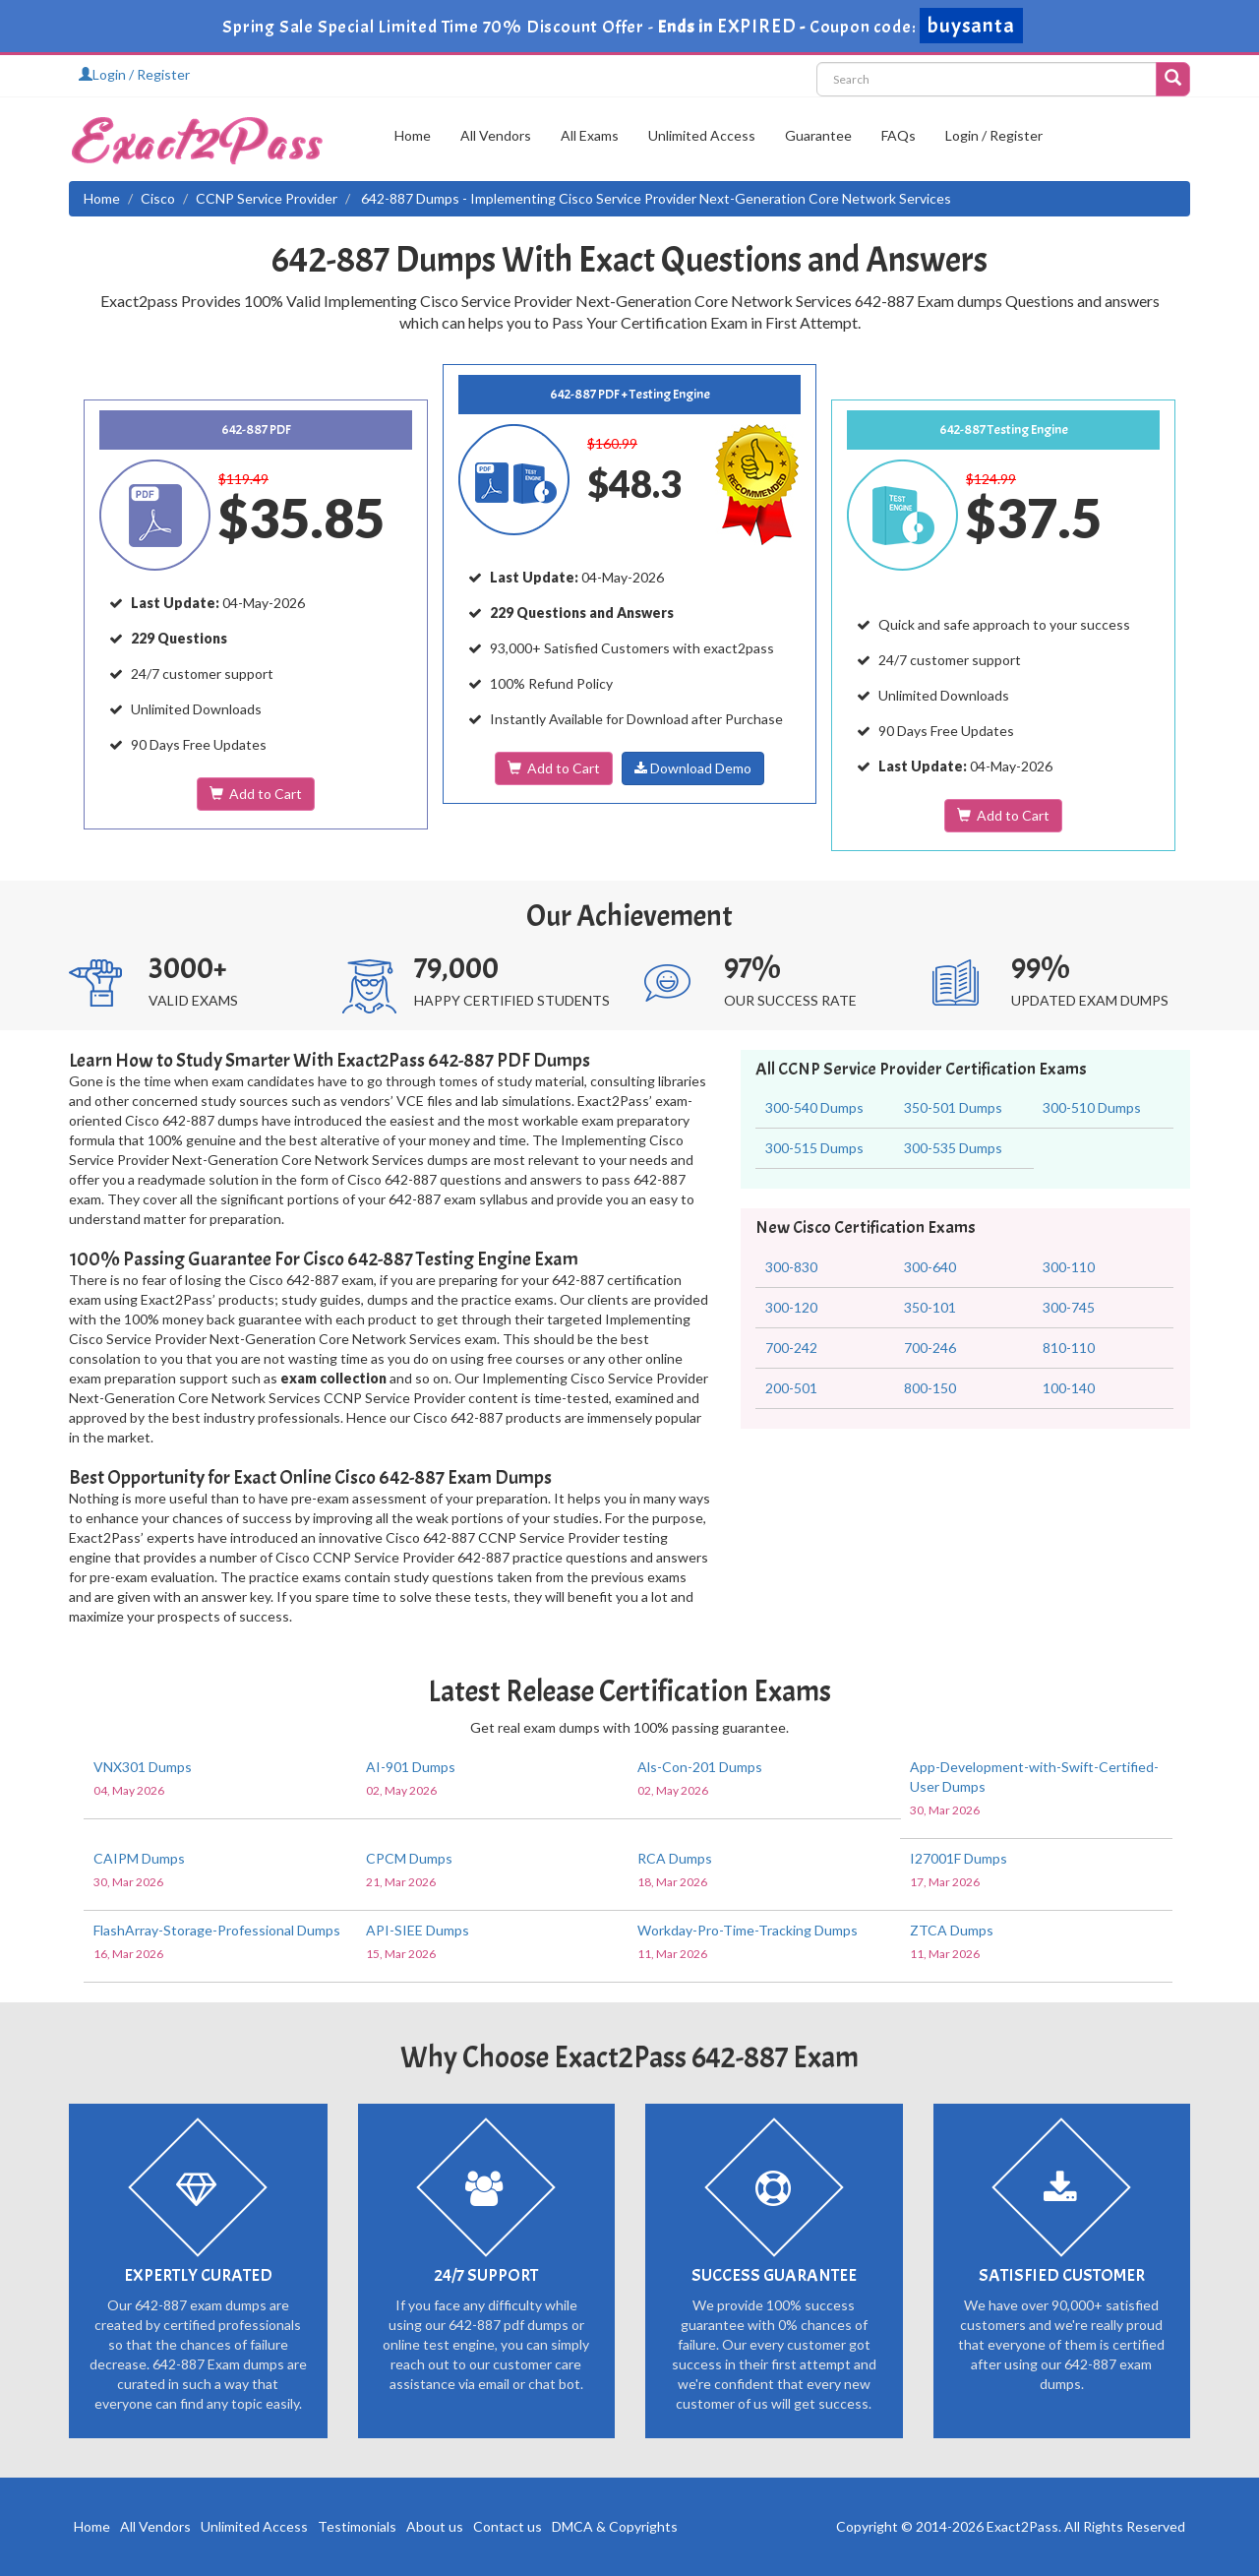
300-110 (1069, 1266)
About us (434, 2526)
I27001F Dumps (958, 1858)
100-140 (1069, 1388)
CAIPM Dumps (139, 1858)
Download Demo (692, 768)
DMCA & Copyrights (615, 2526)
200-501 (791, 1388)
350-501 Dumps (953, 1107)
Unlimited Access (701, 135)
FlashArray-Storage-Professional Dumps (216, 1930)
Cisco (158, 198)
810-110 (1069, 1347)
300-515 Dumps (814, 1147)
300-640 (930, 1266)
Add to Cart (256, 793)
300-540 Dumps (814, 1107)
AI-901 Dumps (410, 1766)
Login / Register (134, 74)
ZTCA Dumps (951, 1930)
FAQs (898, 135)
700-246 (930, 1347)
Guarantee (818, 135)
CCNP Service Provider (266, 198)
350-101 (930, 1307)
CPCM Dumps (409, 1858)
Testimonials (357, 2526)
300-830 (791, 1266)
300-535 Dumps (953, 1147)
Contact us (507, 2526)
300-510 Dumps (1092, 1107)
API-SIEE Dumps (417, 1930)
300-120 (791, 1307)
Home (412, 135)
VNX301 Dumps (142, 1766)
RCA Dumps (674, 1858)
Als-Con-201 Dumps (699, 1766)
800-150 (930, 1388)
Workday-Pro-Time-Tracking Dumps (747, 1930)
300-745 (1069, 1307)
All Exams (590, 135)
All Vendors (495, 135)
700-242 (791, 1347)
